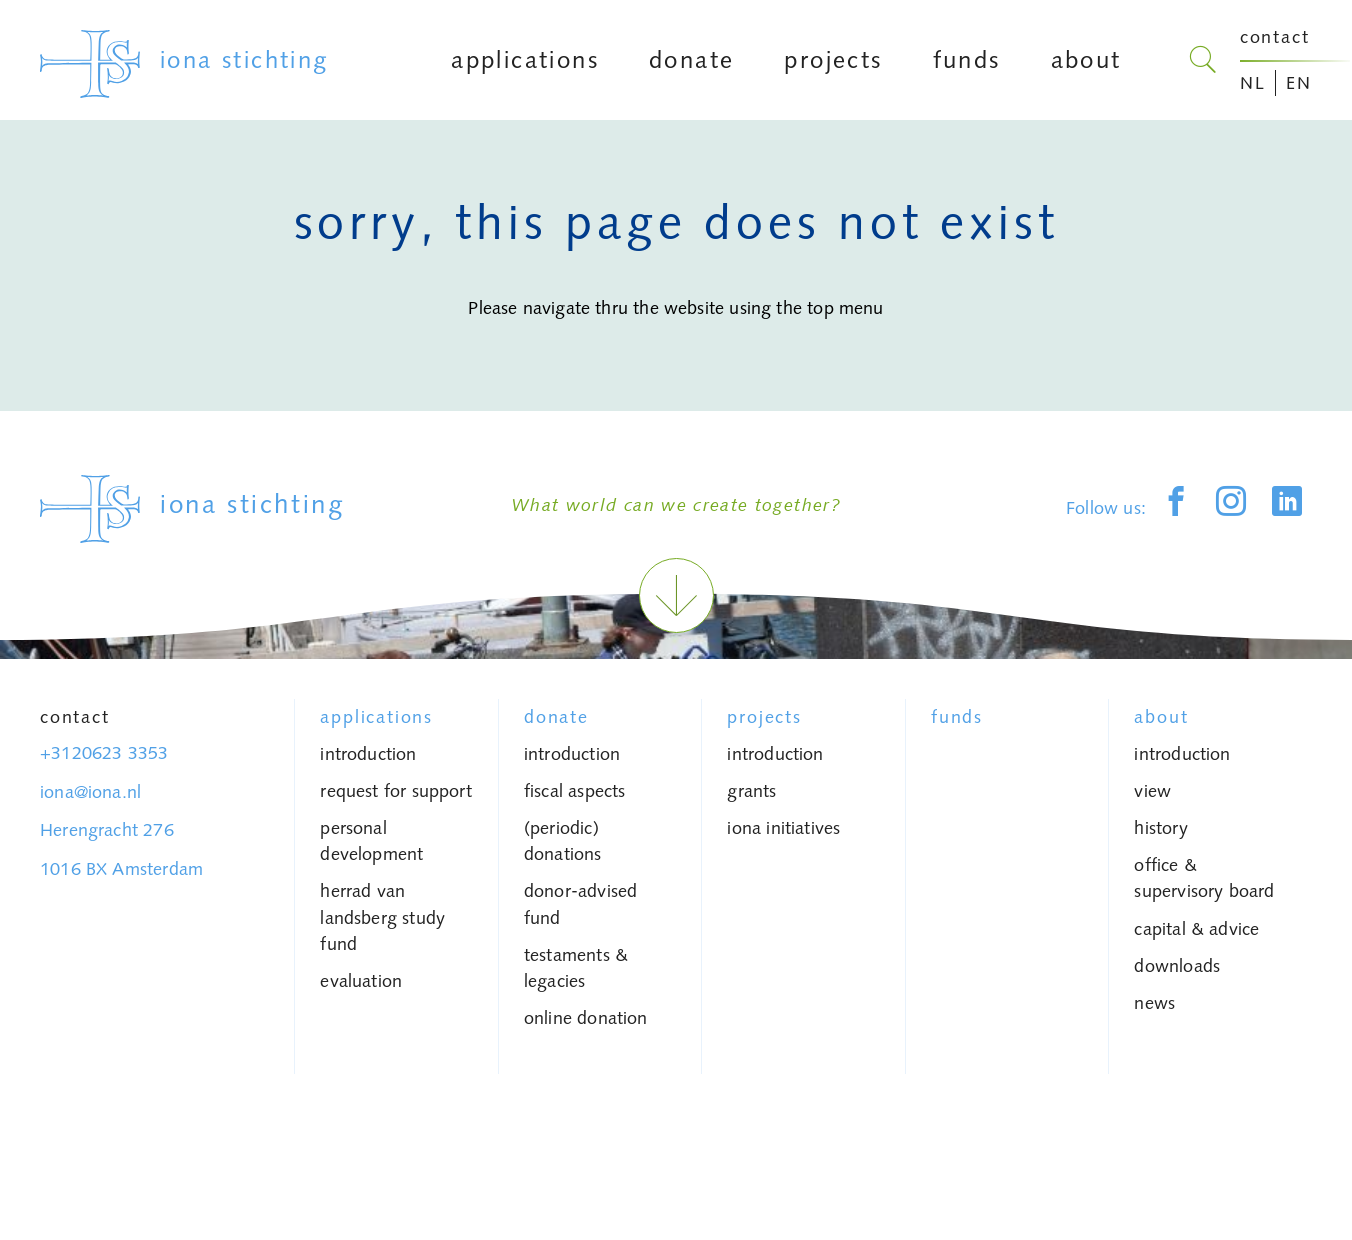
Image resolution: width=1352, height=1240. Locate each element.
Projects (764, 717)
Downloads (1177, 966)
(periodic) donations (563, 841)
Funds (957, 717)
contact (1275, 37)
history (1160, 828)
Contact (75, 717)
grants (751, 791)
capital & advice (1196, 929)
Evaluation (361, 981)
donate (556, 717)
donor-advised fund (580, 904)
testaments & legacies (576, 968)
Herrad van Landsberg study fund (382, 917)
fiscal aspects (575, 791)
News (1154, 1003)
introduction (368, 754)
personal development (371, 841)
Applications (376, 717)
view (1152, 791)
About (1161, 717)
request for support (395, 791)
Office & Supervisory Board (1204, 878)
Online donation (586, 1018)
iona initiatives (783, 828)
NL (1253, 83)
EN (1299, 83)
